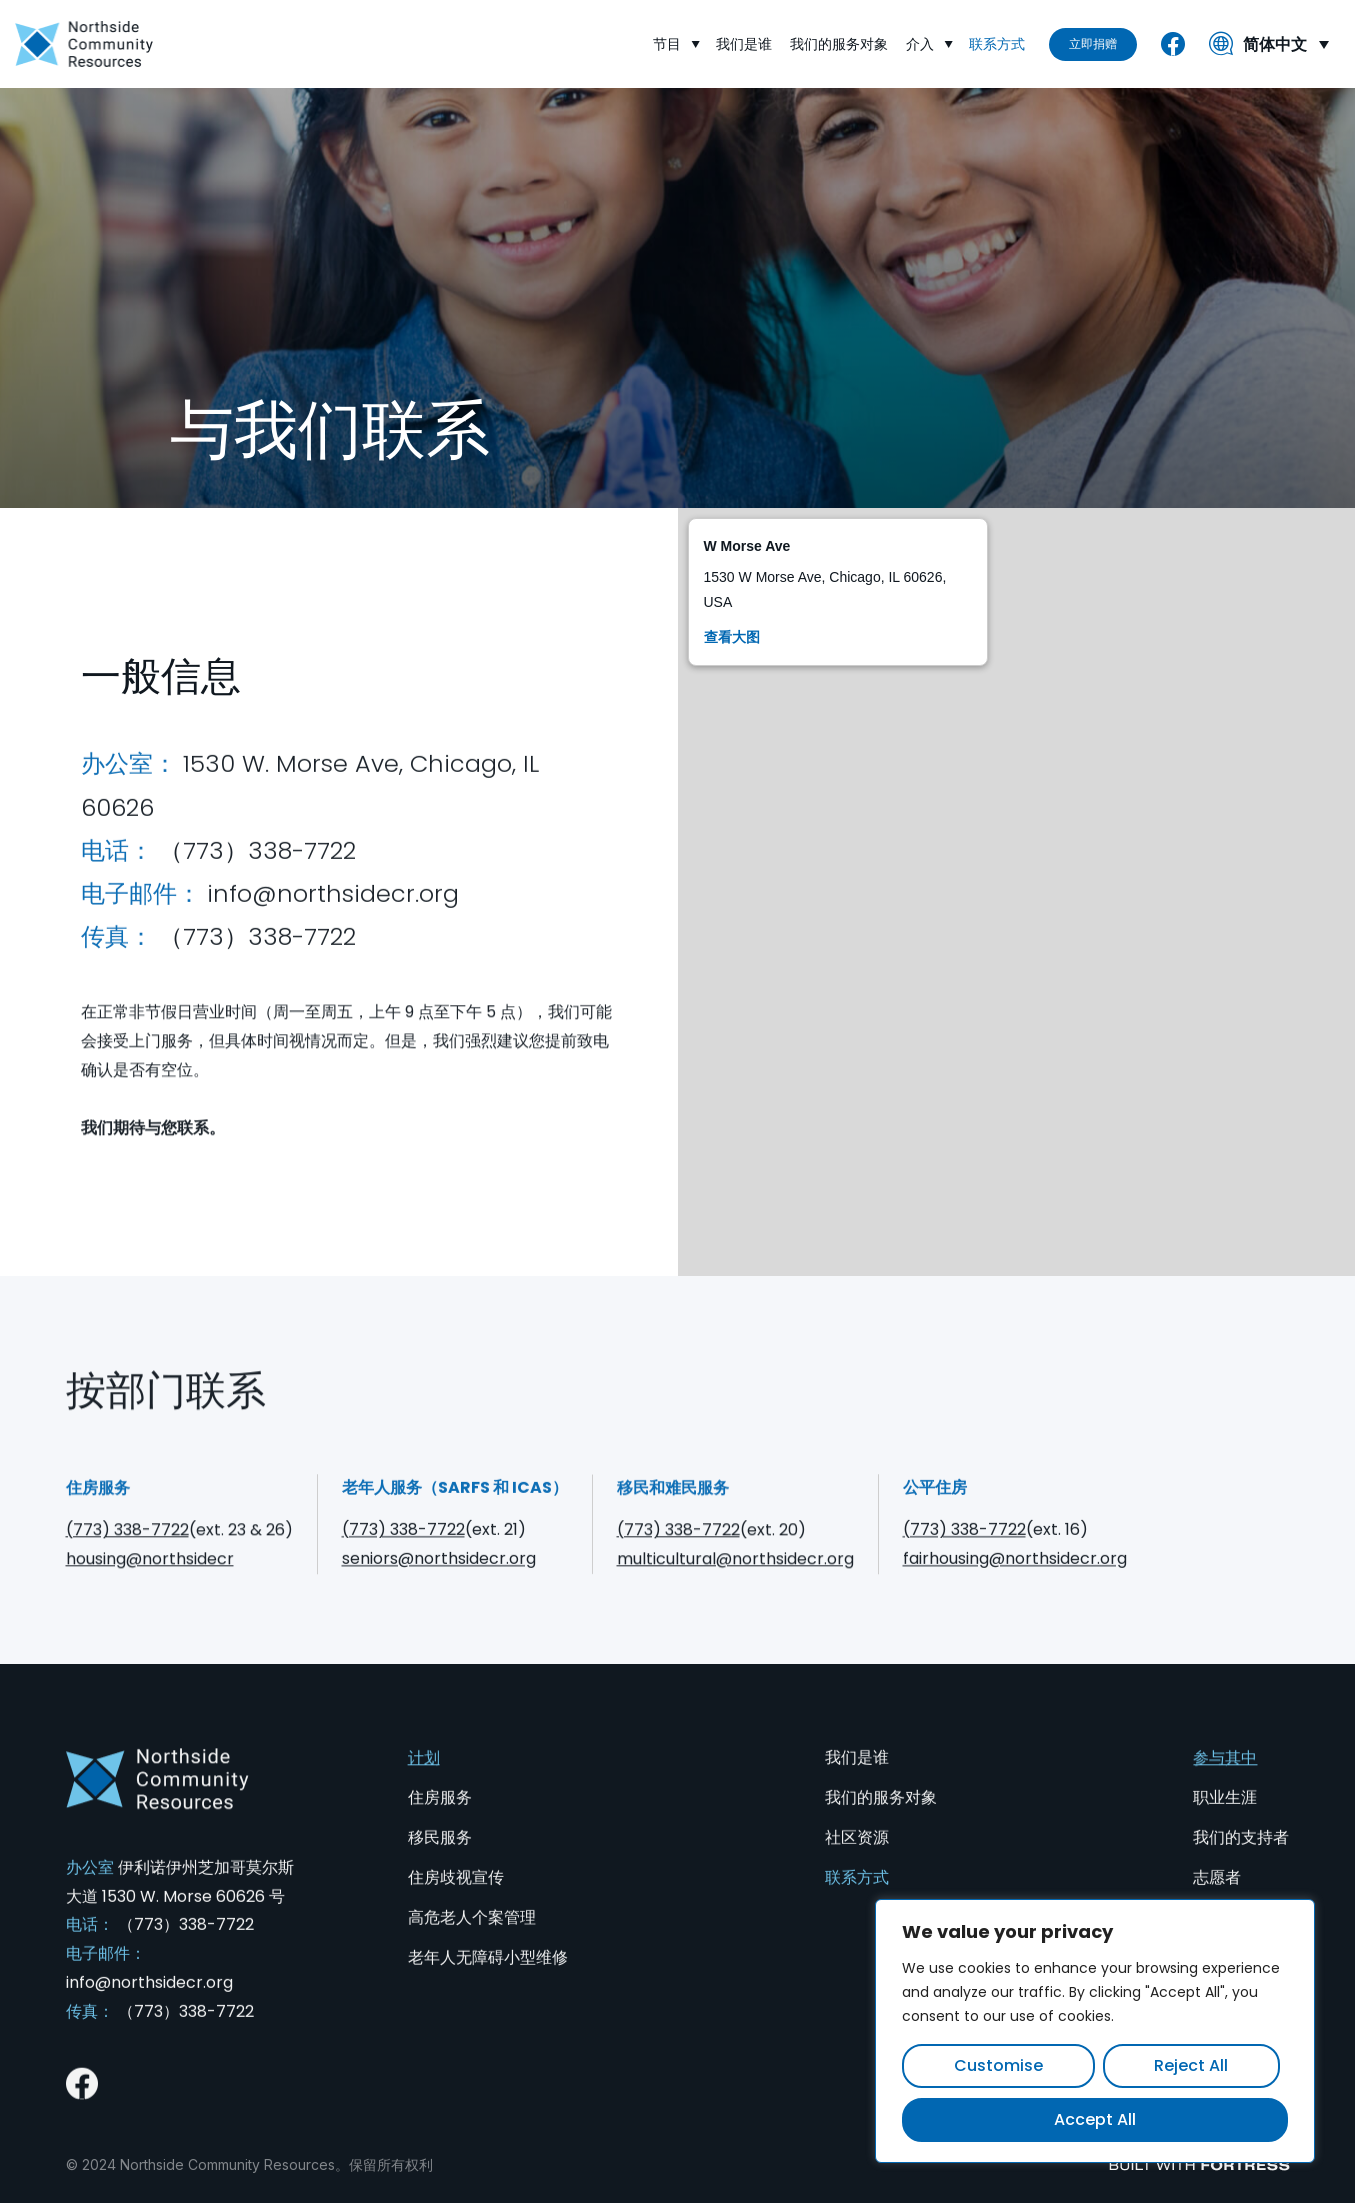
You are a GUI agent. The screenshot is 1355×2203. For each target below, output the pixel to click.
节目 (676, 44)
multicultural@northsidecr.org (735, 1588)
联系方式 (998, 44)
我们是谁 (745, 44)
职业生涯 (1225, 1827)
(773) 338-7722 (127, 1559)
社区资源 (857, 1867)
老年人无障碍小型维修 (488, 1987)
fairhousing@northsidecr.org (1015, 1588)
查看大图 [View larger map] (732, 637)
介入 (929, 44)
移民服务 (440, 1867)
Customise (998, 2065)
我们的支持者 (1241, 1867)
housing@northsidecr (150, 1588)
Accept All (1095, 2119)
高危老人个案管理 (472, 1947)
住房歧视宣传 (456, 1907)
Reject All (1191, 2065)
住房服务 (440, 1827)
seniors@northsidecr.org (439, 1588)
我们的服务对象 (840, 44)
